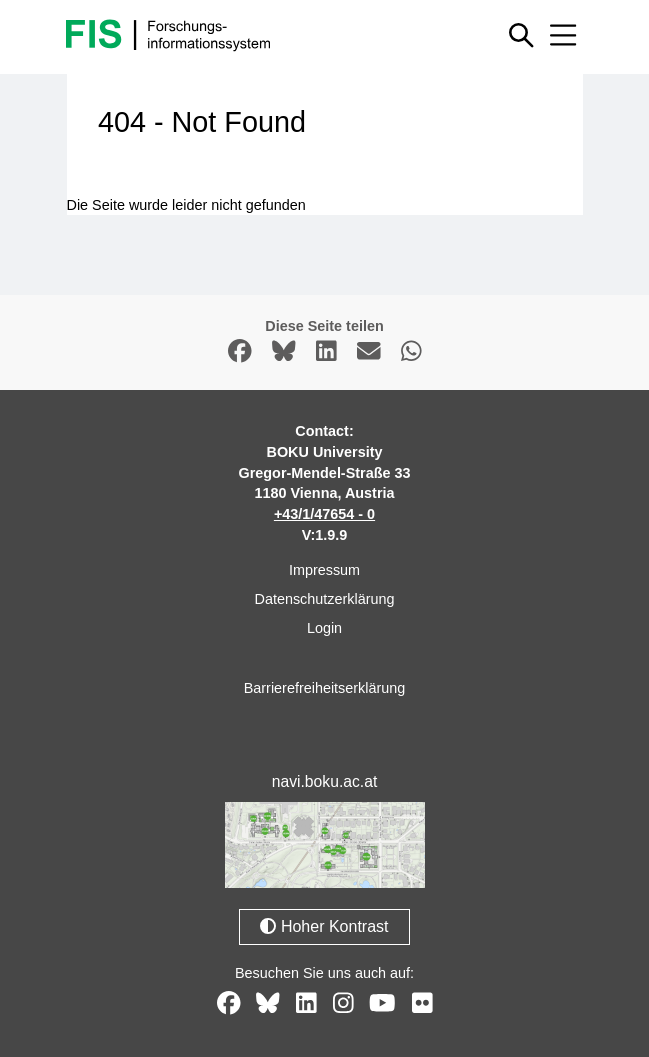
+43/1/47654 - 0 (324, 514)
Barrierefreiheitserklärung (325, 688)
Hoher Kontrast (324, 926)
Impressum (324, 570)
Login (324, 628)
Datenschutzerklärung (325, 599)
